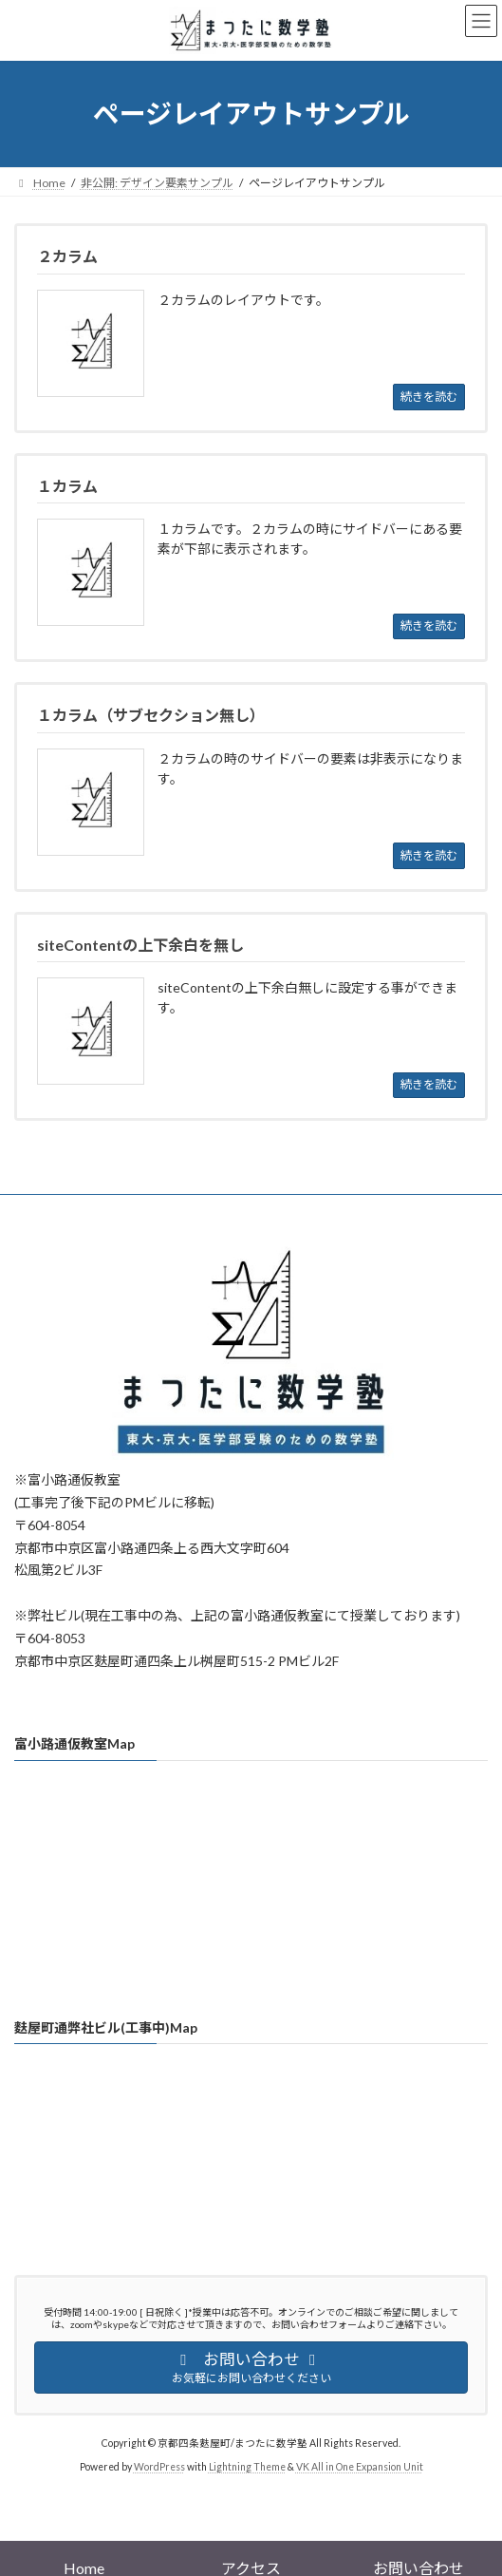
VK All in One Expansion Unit (359, 2466)
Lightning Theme (247, 2466)
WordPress (159, 2466)
